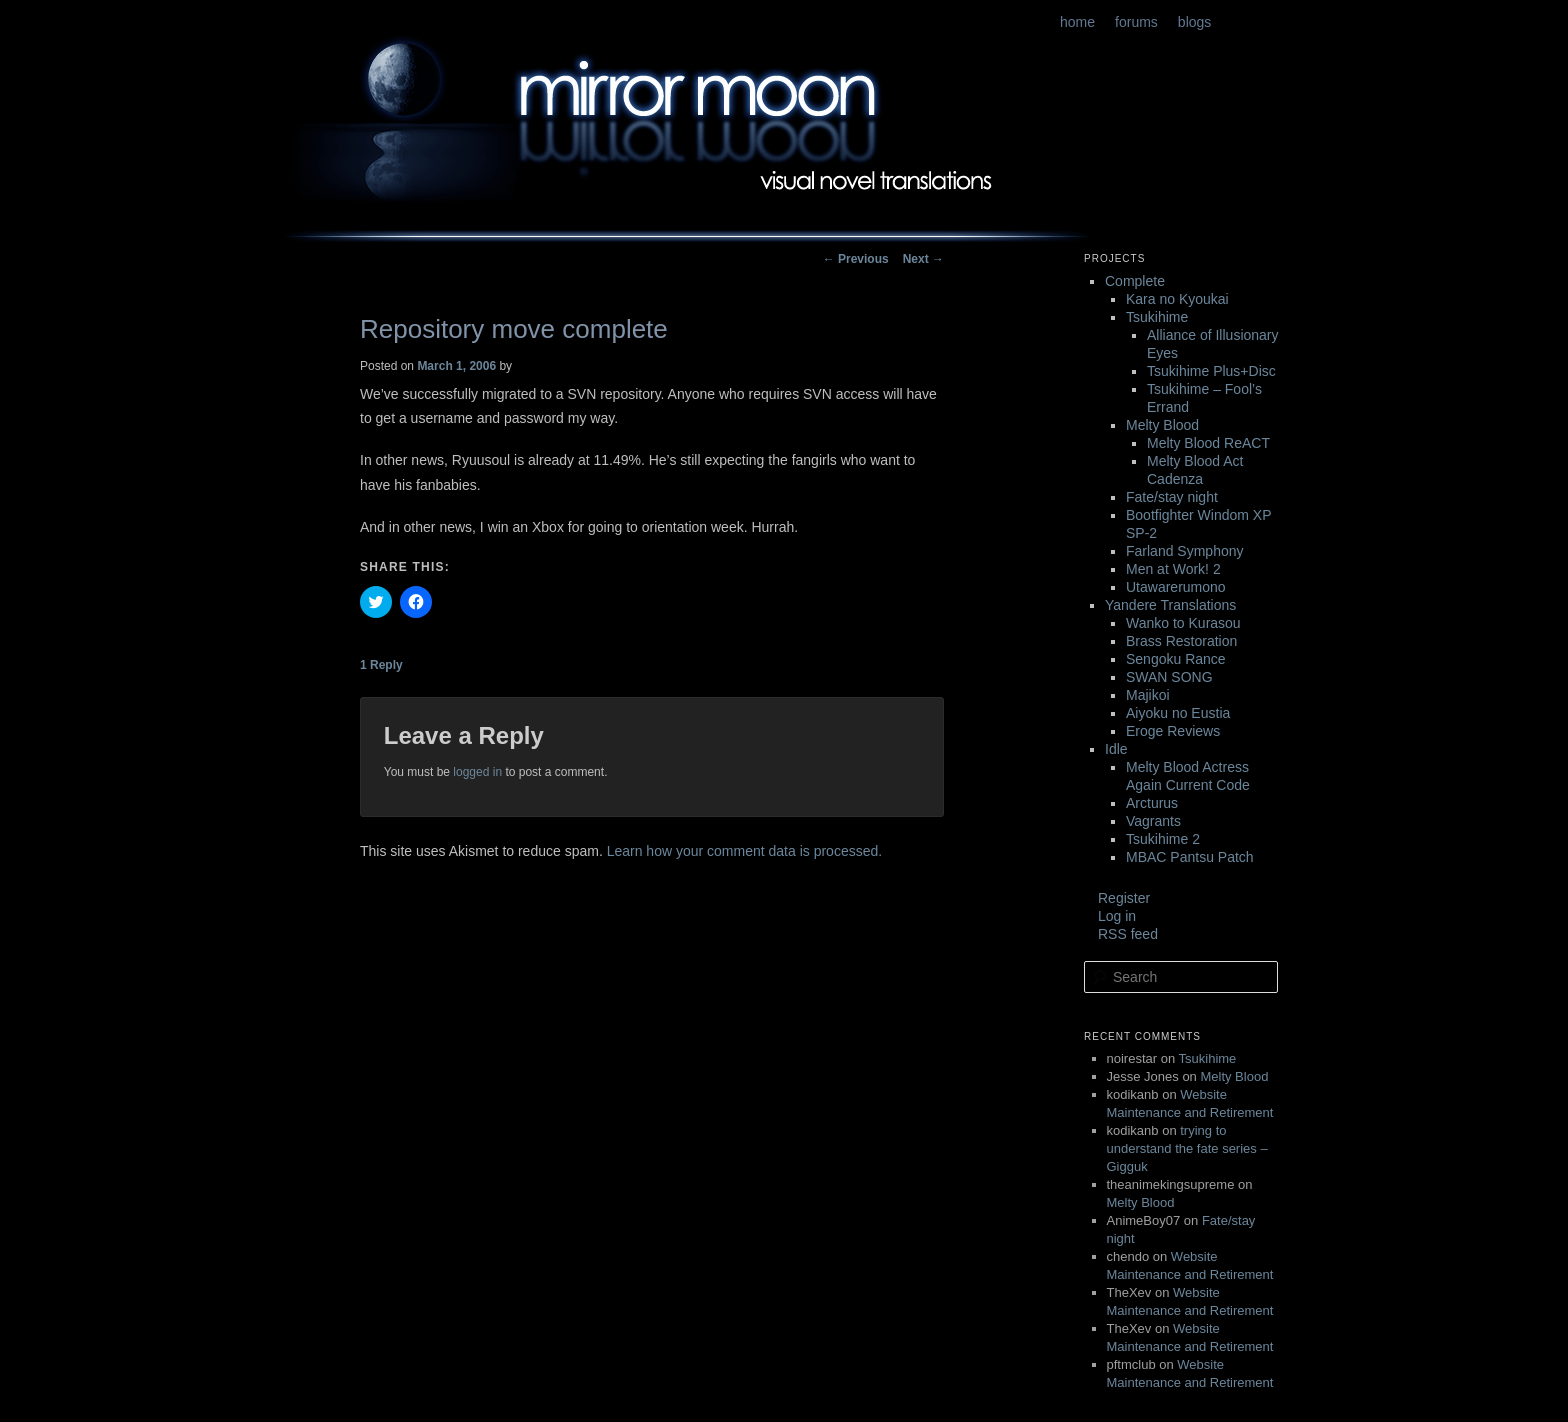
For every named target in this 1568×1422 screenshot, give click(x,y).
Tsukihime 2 (1163, 839)
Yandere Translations (1170, 605)
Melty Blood (1162, 425)
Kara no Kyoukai (1177, 299)
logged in (477, 772)
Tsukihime (1157, 317)
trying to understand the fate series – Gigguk (1187, 1148)
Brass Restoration (1181, 641)
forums (1136, 22)
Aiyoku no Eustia (1178, 713)
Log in (1117, 916)
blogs (1194, 22)
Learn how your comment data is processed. (744, 851)
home (1077, 22)
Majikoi (1148, 695)
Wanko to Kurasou (1183, 623)
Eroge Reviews (1173, 731)
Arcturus (1152, 803)
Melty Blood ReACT (1208, 443)
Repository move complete (514, 329)
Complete (1135, 281)
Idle (1116, 749)
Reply (381, 665)
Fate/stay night (1172, 497)
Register (1124, 898)
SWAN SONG (1169, 677)
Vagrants (1153, 821)
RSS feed (1128, 934)
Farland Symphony (1185, 551)
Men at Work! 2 (1173, 569)
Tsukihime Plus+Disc (1211, 371)
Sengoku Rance (1176, 659)
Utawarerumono (1176, 587)
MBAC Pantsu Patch (1190, 857)
